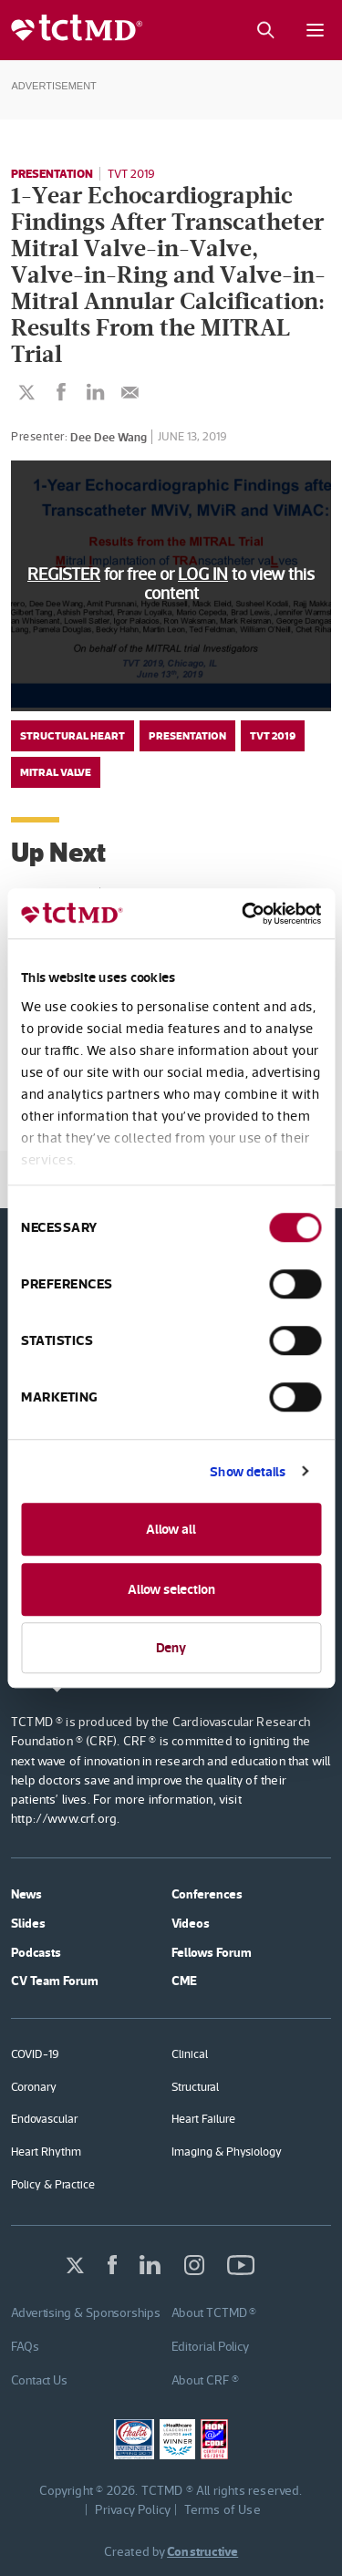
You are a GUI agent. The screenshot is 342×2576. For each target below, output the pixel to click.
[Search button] (265, 30)
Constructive (202, 2551)
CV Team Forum (54, 1980)
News (26, 1894)
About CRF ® (205, 2380)
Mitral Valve (55, 772)
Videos (190, 1923)
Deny (171, 1647)
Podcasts (36, 1952)
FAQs (25, 2346)
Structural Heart (72, 735)
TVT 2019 (131, 174)
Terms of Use (222, 2509)
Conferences (207, 1894)
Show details (247, 1471)
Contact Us (39, 2380)
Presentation (52, 173)
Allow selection (171, 1589)
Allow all (171, 1528)
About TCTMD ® (214, 2312)
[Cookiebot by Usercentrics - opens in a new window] (243, 914)
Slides (28, 1923)
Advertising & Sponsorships (86, 2312)
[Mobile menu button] (315, 30)
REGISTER (63, 574)
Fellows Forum (211, 1952)
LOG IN (203, 574)
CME (184, 1980)
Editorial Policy (210, 2346)
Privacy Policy (133, 2509)
